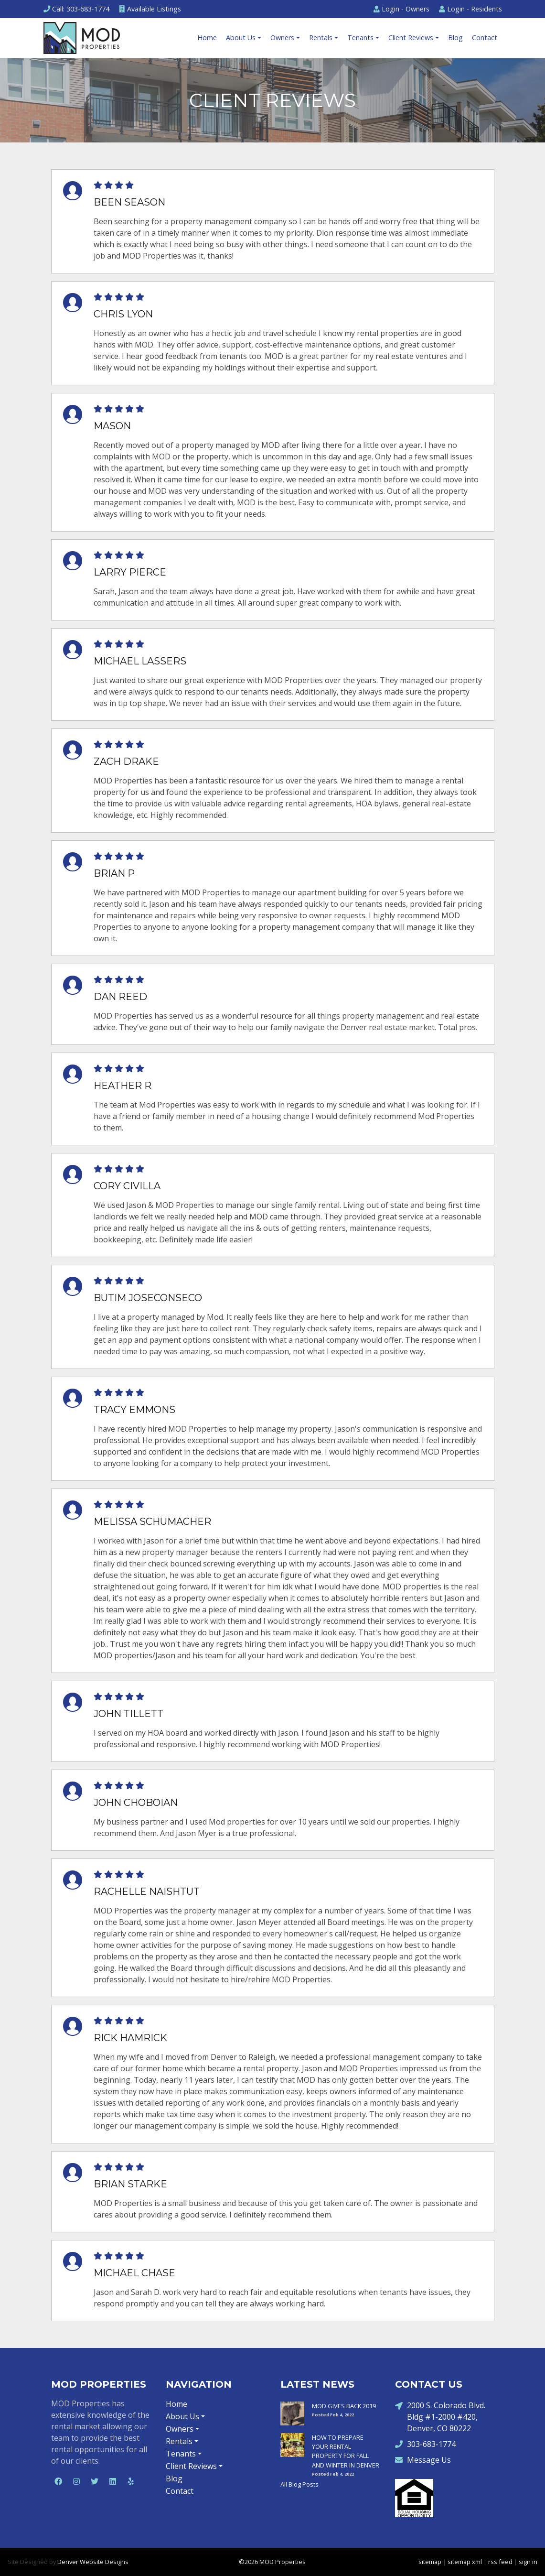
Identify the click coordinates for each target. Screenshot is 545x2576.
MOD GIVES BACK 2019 (344, 2406)
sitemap (429, 2561)
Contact (484, 37)
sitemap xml (465, 2561)
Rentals (320, 37)
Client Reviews (410, 37)
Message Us (423, 2460)
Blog (455, 37)
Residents (470, 8)
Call (76, 8)
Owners (401, 8)
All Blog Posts (299, 2484)
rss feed (500, 2561)
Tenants (360, 37)
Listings (150, 8)
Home (207, 37)
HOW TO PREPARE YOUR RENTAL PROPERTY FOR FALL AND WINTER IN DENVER (345, 2451)
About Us (241, 37)
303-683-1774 (425, 2444)
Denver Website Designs (92, 2561)
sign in (528, 2561)
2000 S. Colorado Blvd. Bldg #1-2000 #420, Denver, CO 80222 (440, 2417)
